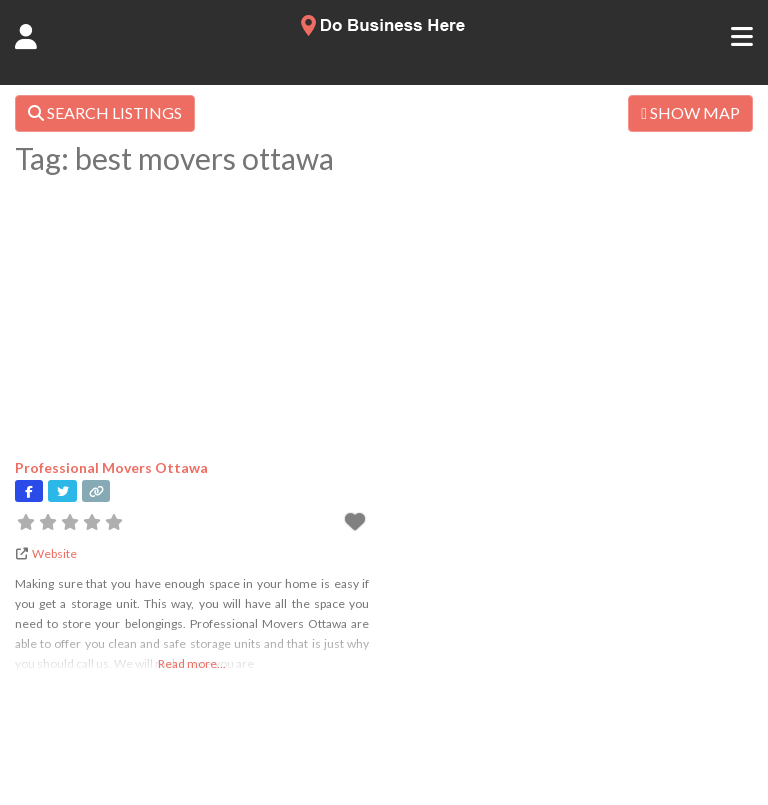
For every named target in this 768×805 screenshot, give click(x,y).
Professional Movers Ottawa (111, 467)
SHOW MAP (690, 112)
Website (54, 553)
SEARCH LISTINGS (105, 112)
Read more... (192, 663)
